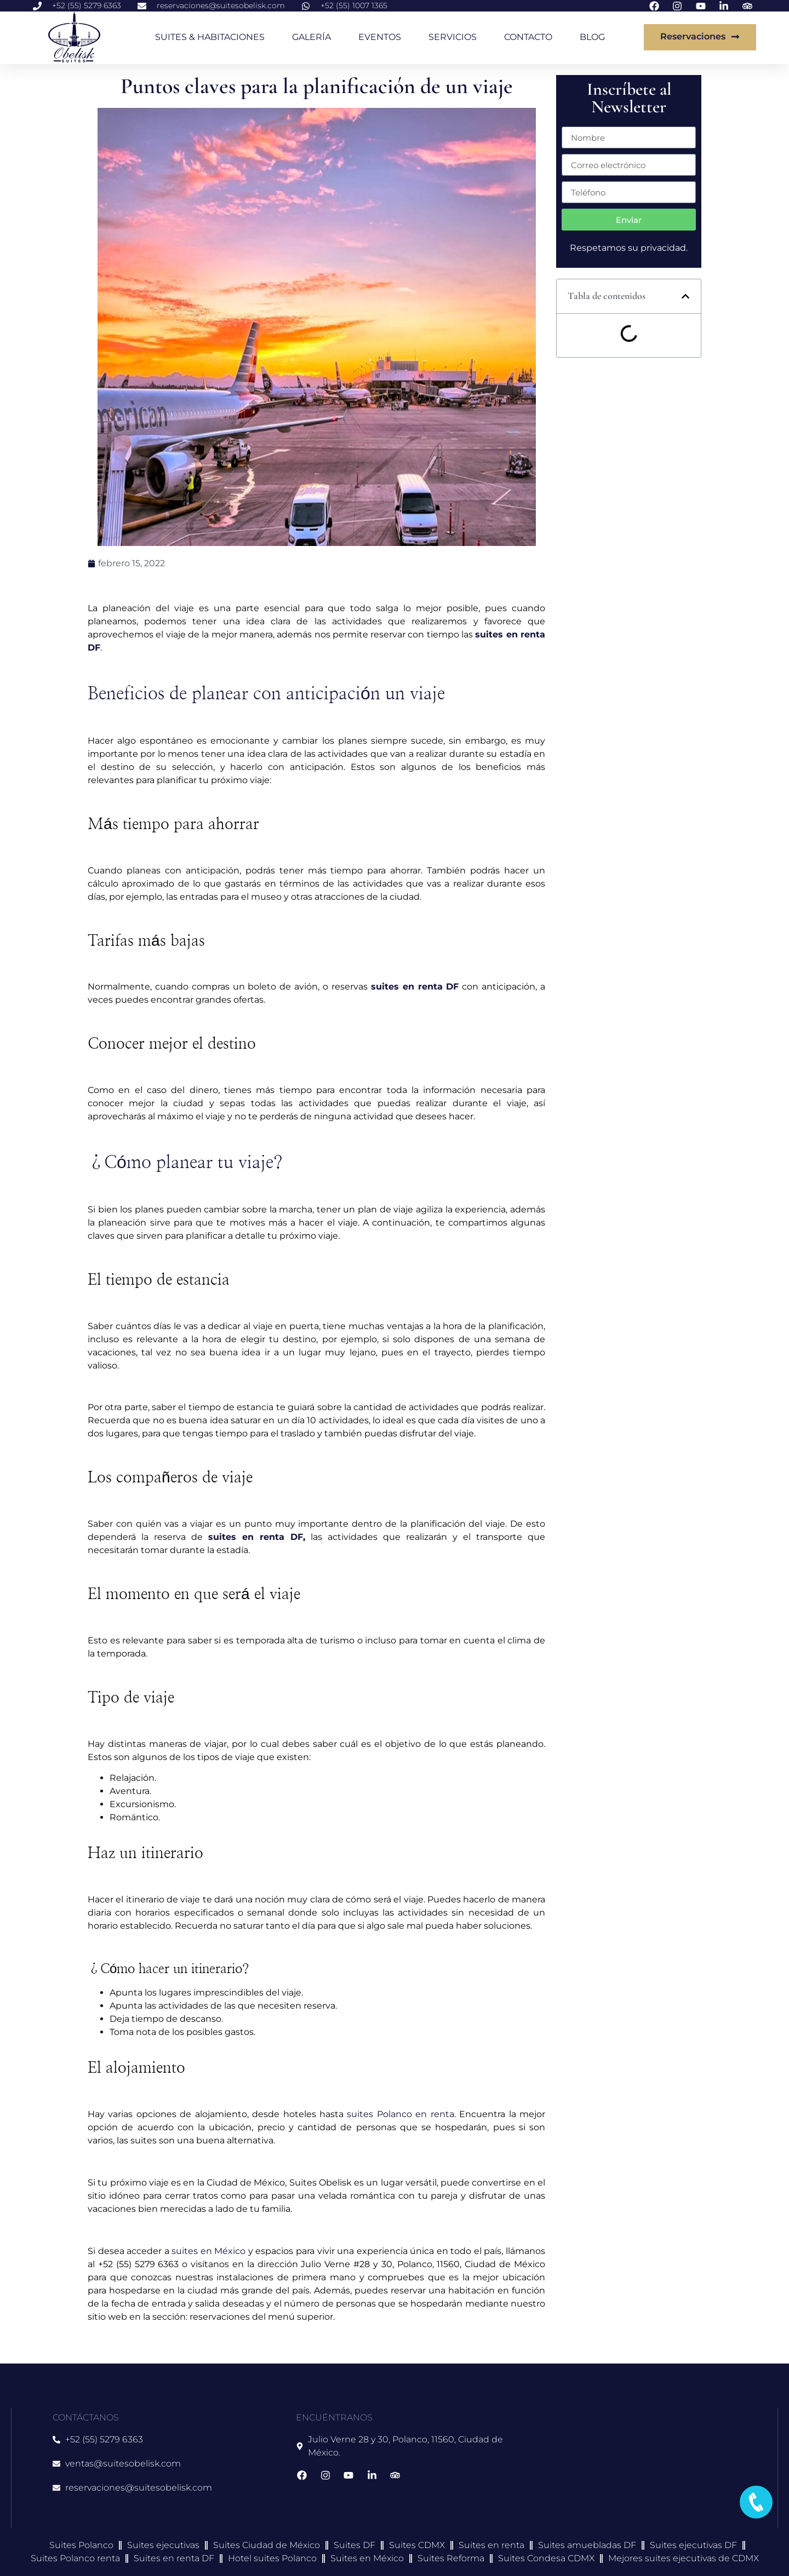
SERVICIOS (452, 37)
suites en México (208, 2251)
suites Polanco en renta (400, 2114)
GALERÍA (311, 37)
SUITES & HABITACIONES (210, 37)
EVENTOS (379, 37)
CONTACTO (528, 37)
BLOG (592, 37)
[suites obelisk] (635, 2467)
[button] (685, 296)
